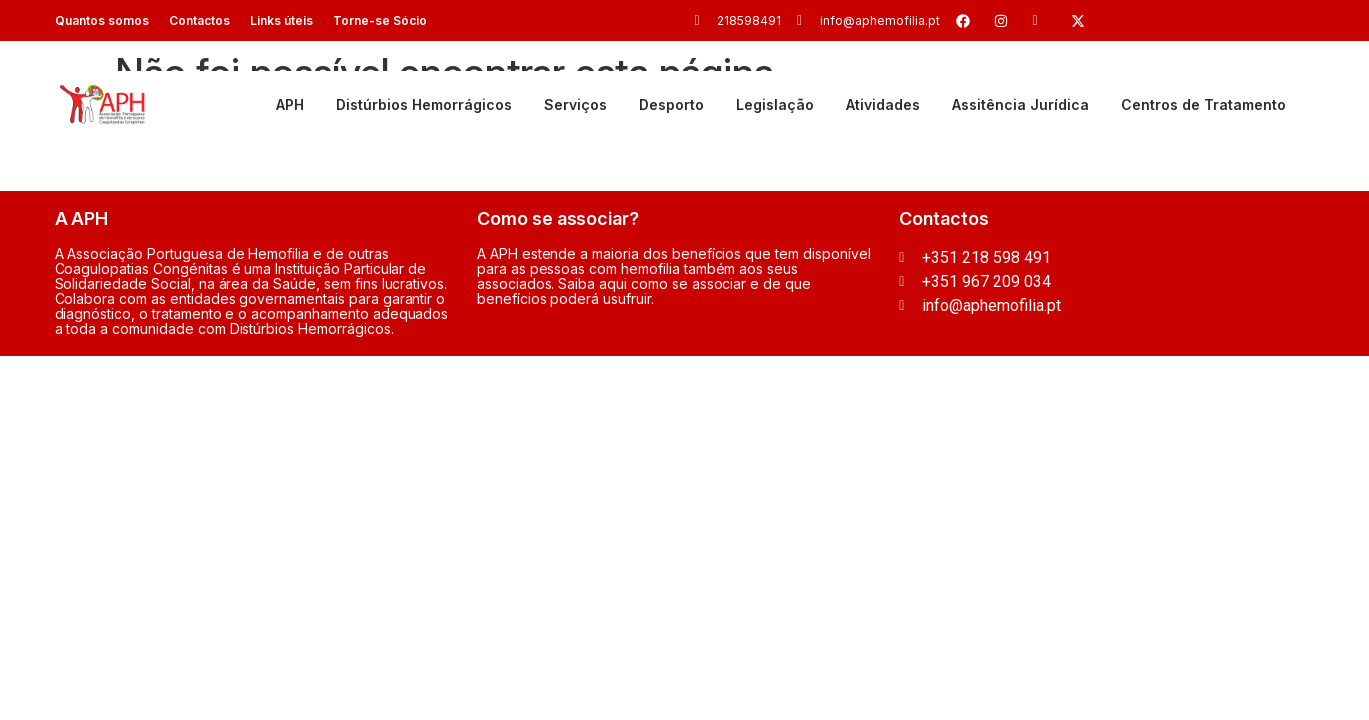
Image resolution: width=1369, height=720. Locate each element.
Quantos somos (102, 20)
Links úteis (281, 20)
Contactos (199, 20)
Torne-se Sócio (380, 20)
